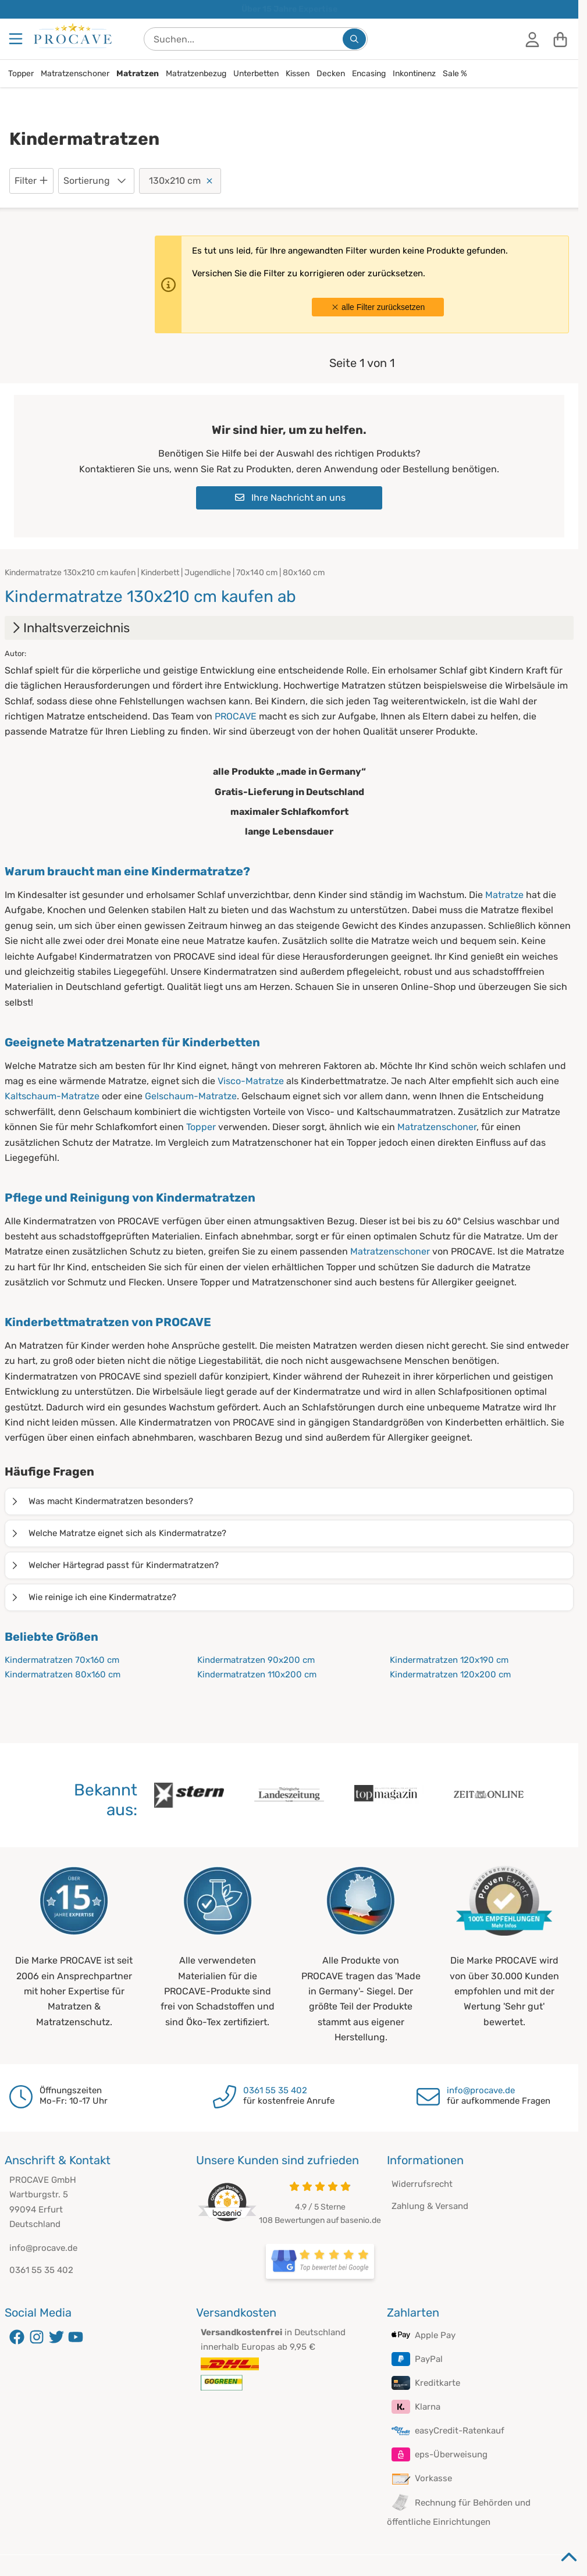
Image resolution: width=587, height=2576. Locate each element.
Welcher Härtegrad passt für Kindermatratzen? (114, 1565)
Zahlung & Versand (430, 2206)
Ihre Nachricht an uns (290, 497)
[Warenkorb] (560, 39)
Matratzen (137, 74)
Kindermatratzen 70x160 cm (62, 1660)
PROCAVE (236, 716)
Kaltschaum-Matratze (52, 1096)
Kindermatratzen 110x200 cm (256, 1674)
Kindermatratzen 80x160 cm (62, 1674)
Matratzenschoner (75, 74)
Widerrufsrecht (422, 2184)
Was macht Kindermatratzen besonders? (101, 1501)
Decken (330, 74)
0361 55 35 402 (275, 2090)
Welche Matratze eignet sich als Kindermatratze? (118, 1533)
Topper (21, 74)
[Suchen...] (354, 38)
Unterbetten (256, 74)
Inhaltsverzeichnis (69, 628)
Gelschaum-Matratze (191, 1096)
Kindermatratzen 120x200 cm (450, 1674)
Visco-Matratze (251, 1080)
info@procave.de (481, 2090)
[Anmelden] (532, 39)
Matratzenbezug (196, 74)
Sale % (455, 74)
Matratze (504, 894)
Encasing (369, 74)
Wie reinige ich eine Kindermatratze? (93, 1597)
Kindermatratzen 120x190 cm (449, 1660)
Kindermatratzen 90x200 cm (256, 1660)
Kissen (297, 74)
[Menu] (17, 39)
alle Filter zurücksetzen (378, 307)
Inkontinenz (414, 74)
